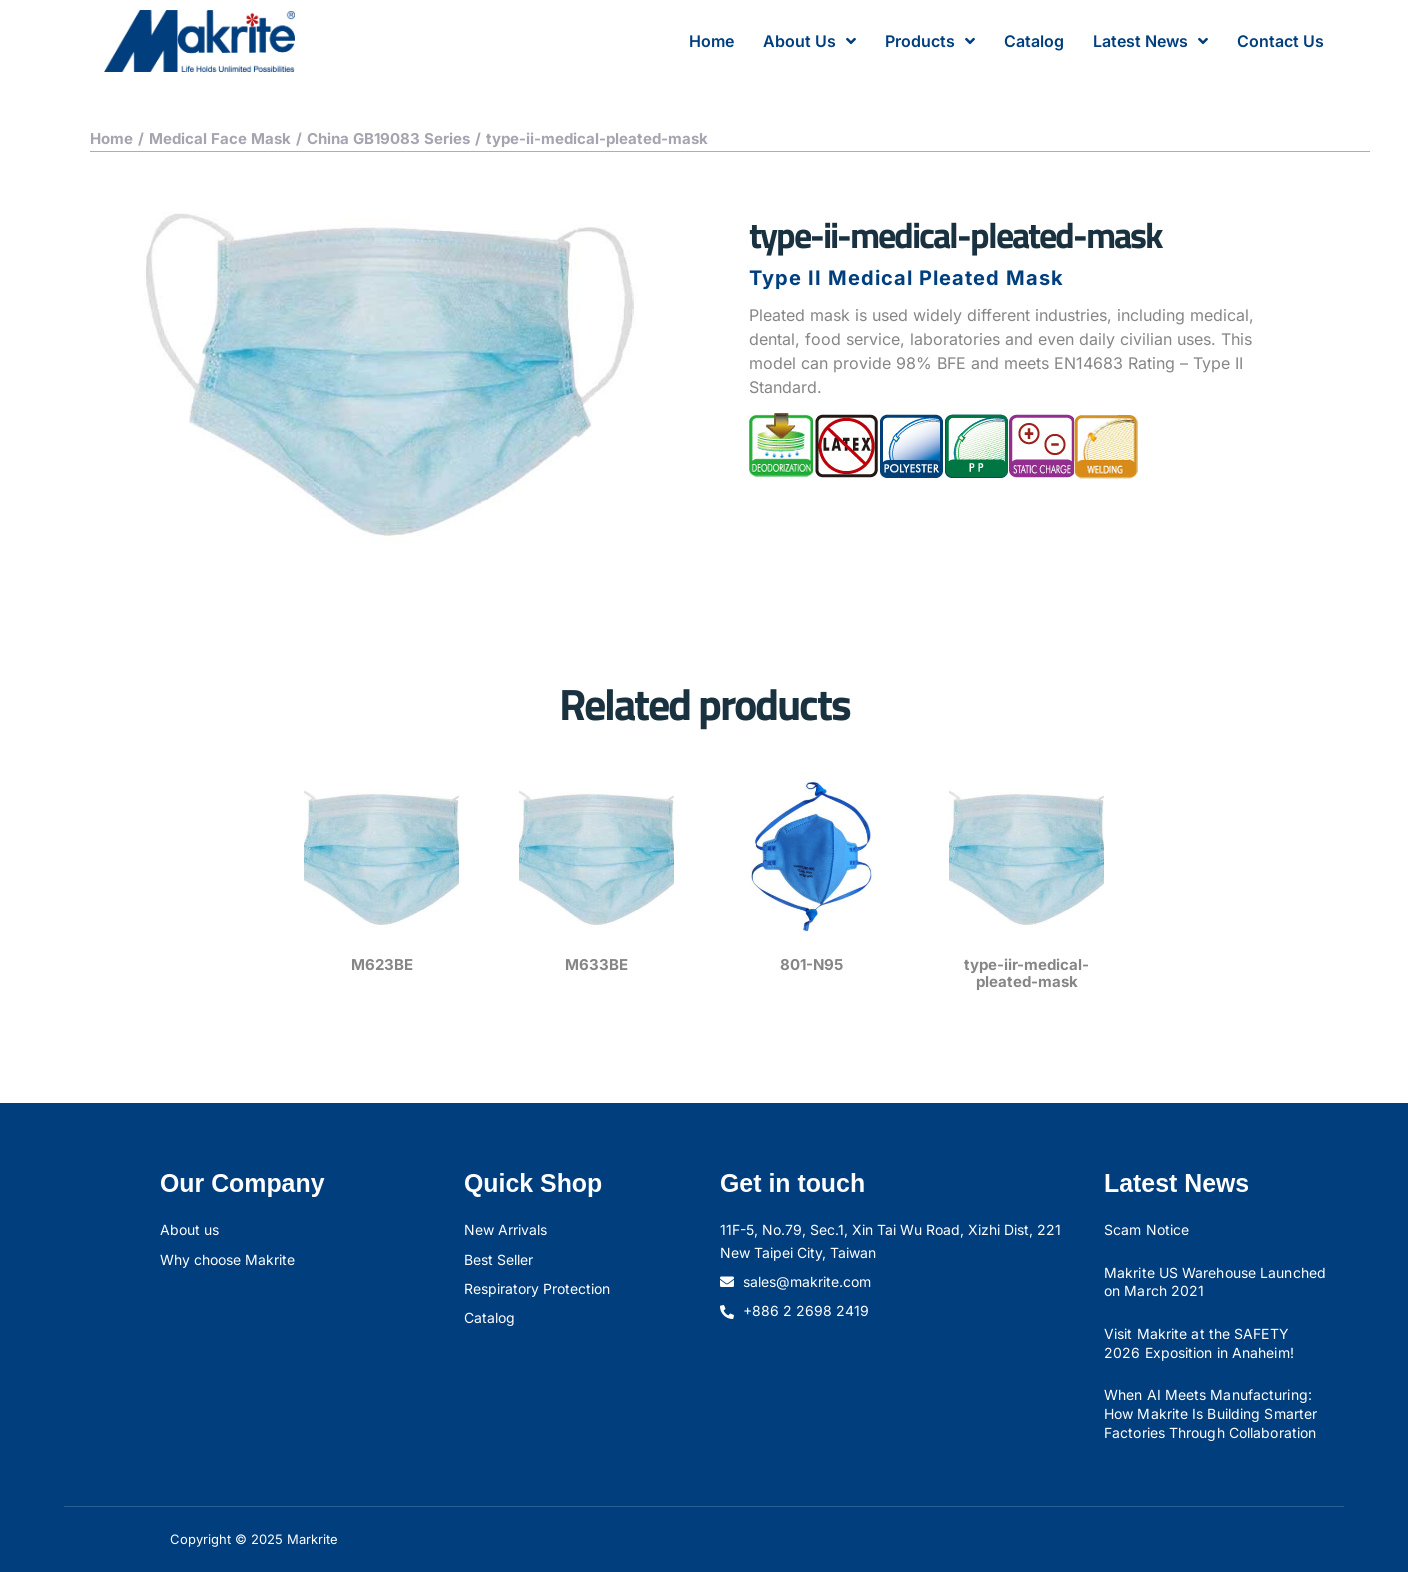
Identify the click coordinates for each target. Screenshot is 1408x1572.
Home (711, 41)
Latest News (1150, 41)
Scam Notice (1146, 1229)
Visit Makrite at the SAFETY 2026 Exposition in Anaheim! (1199, 1343)
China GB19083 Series (388, 138)
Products (930, 41)
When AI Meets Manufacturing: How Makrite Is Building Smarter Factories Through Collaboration (1210, 1413)
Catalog (1034, 41)
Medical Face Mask (220, 138)
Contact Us (1280, 41)
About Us (809, 41)
